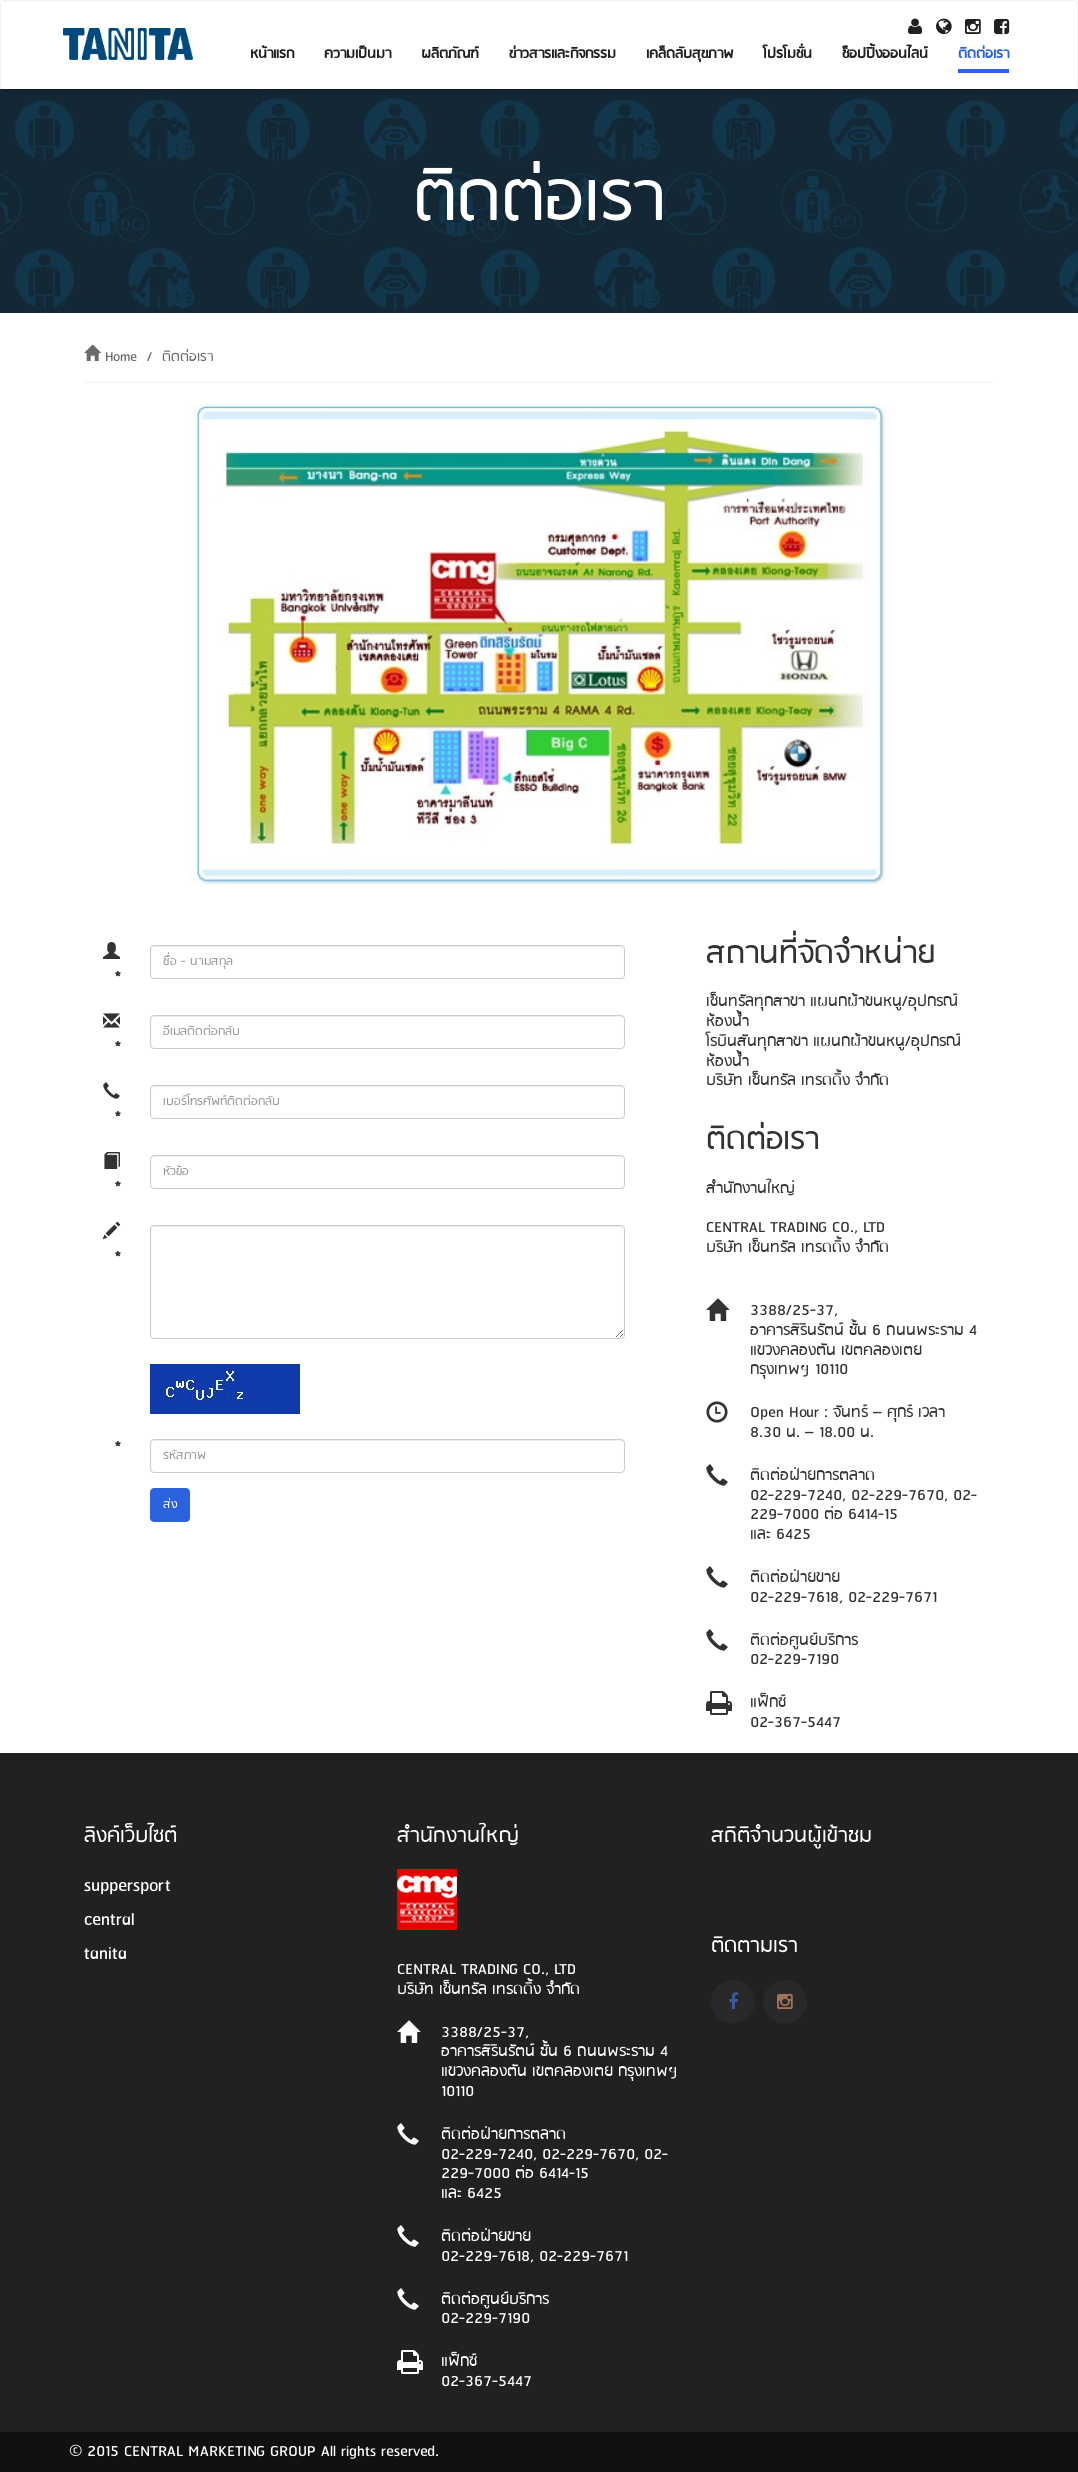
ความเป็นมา (357, 54)
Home (121, 357)
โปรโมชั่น (787, 54)
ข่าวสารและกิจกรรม (562, 54)
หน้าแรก (272, 54)
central (109, 1920)
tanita (105, 1954)
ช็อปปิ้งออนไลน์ (885, 54)
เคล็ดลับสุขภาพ (689, 54)
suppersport (127, 1886)
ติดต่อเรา (983, 54)
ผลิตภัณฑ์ (450, 54)
